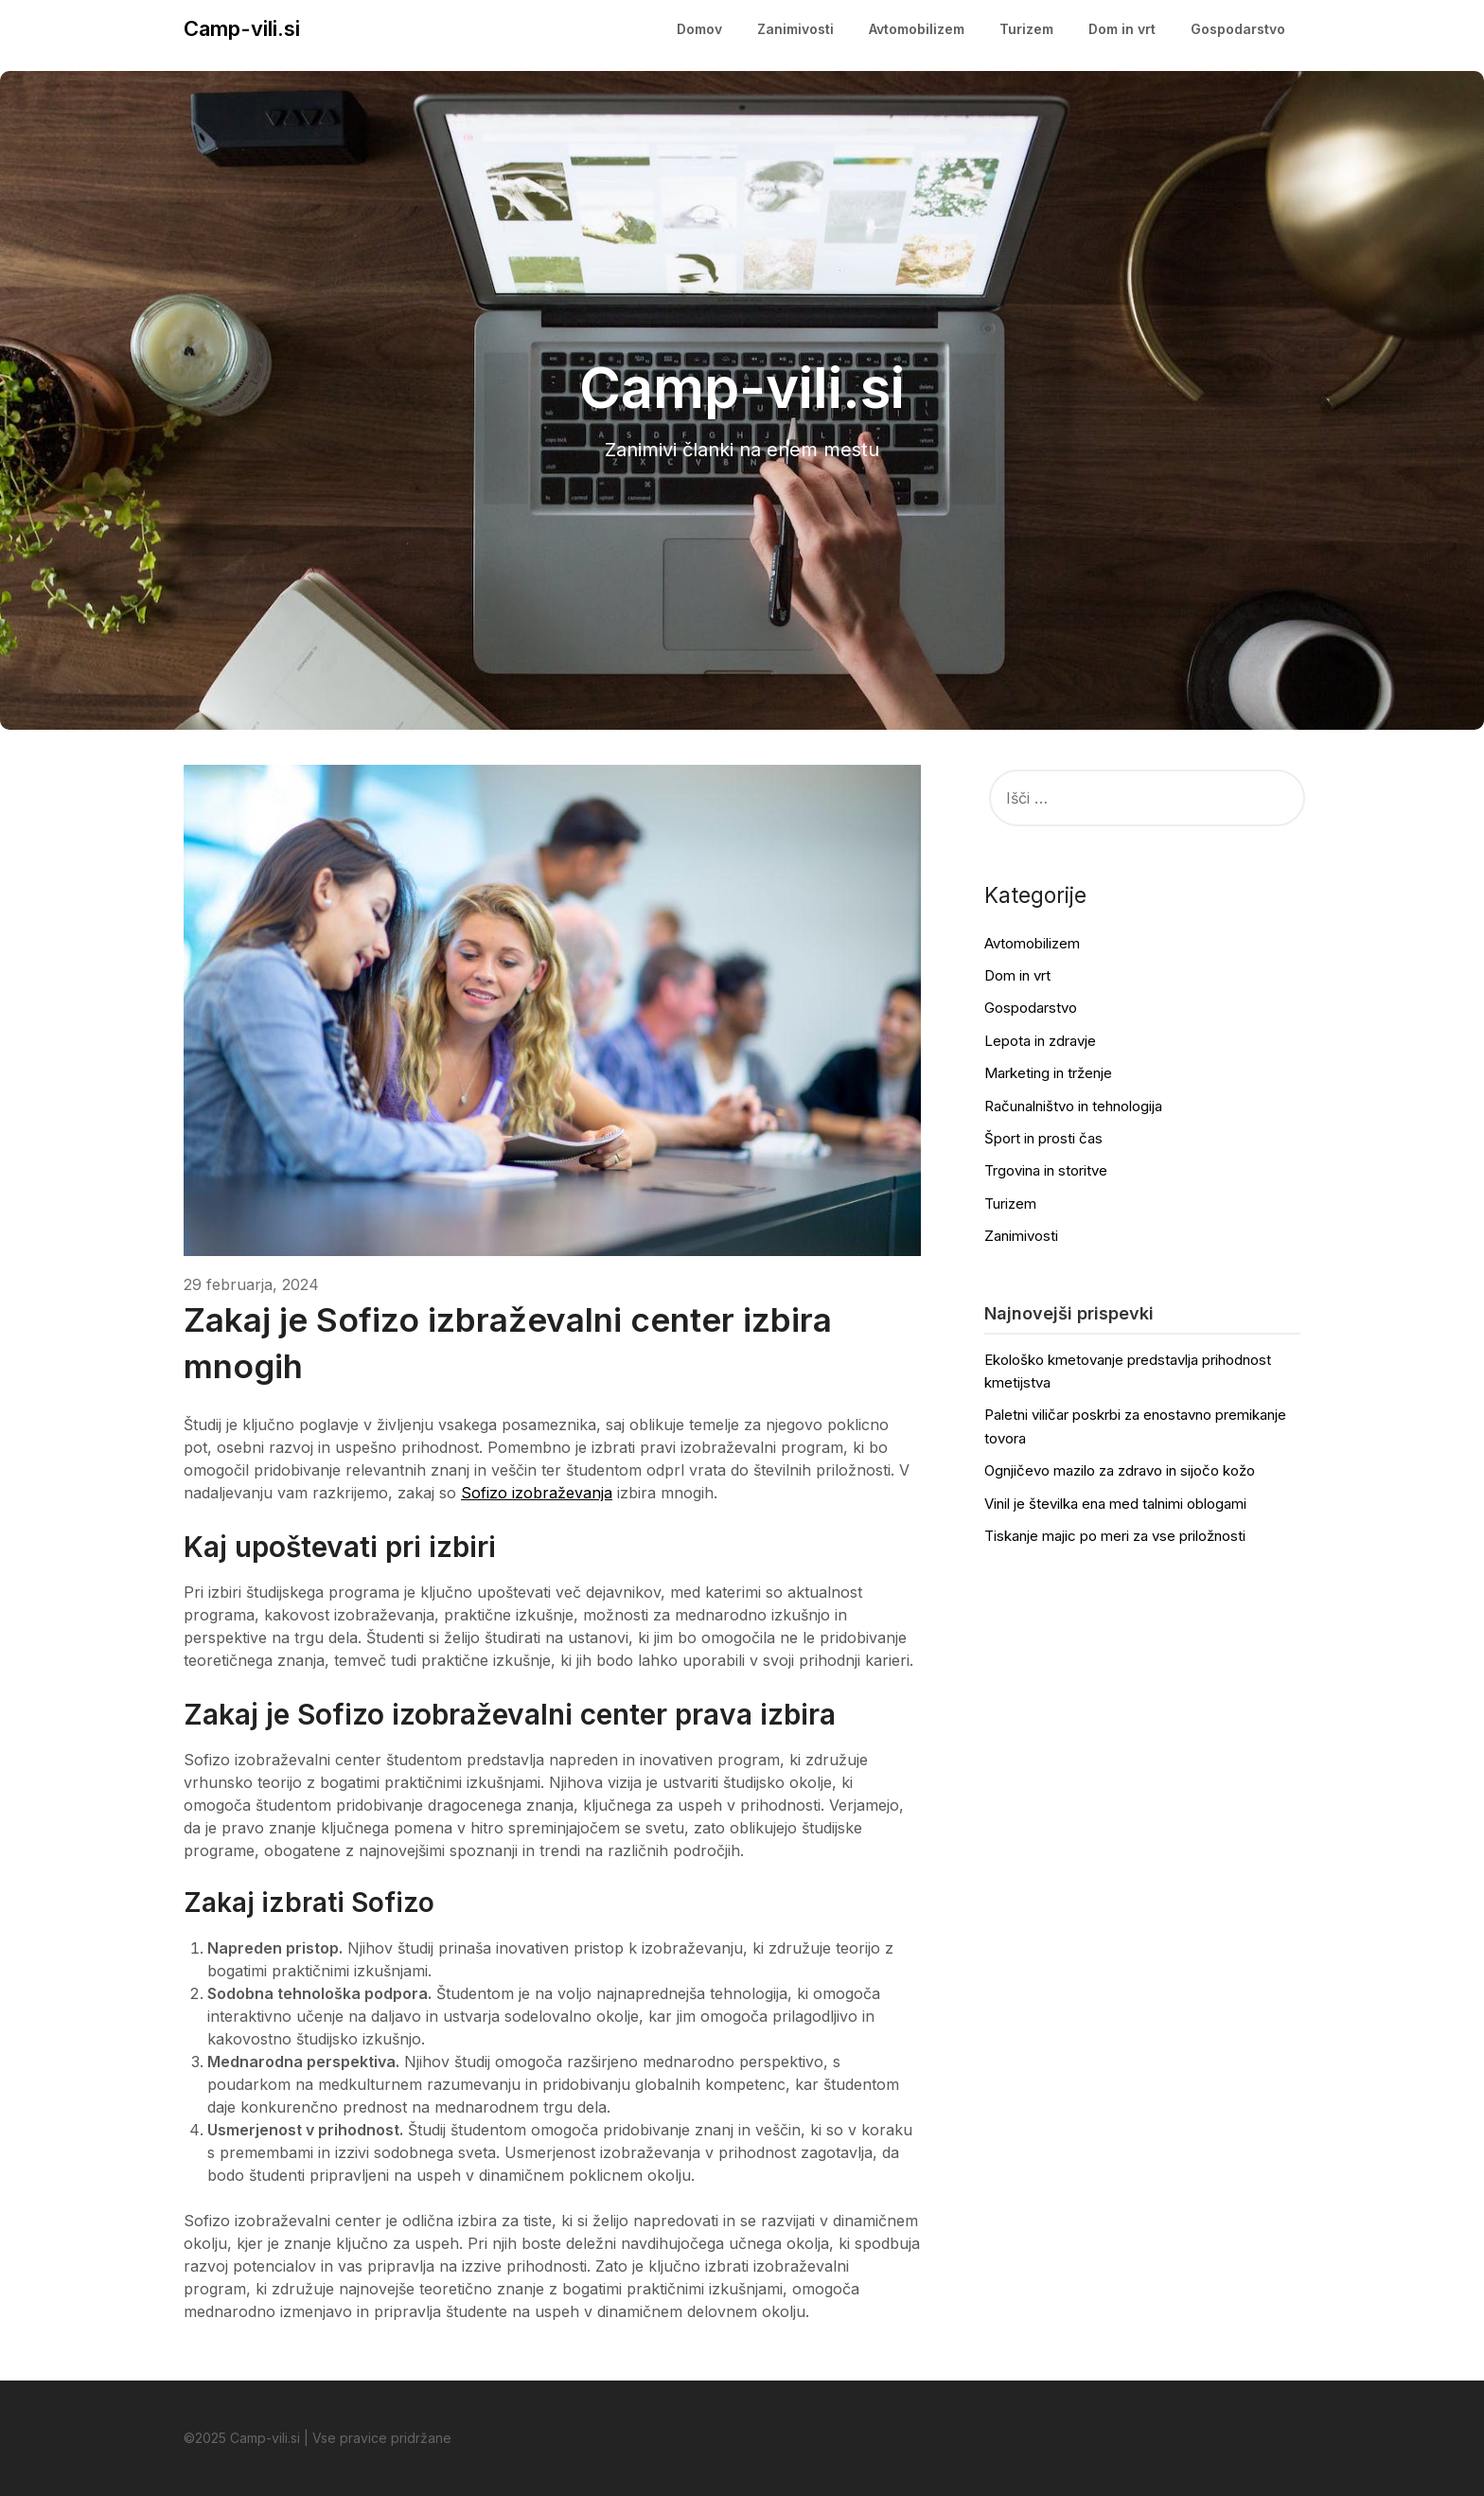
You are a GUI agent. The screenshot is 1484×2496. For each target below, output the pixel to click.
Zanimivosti (795, 29)
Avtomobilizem (916, 29)
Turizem (1026, 29)
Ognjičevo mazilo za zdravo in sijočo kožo (1119, 1470)
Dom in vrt (1122, 29)
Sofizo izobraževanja (536, 1492)
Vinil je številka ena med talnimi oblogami (1115, 1504)
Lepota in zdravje (1040, 1041)
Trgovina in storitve (1045, 1170)
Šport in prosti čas (1043, 1138)
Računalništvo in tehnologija (1073, 1106)
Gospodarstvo (1238, 29)
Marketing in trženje (1048, 1073)
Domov (699, 29)
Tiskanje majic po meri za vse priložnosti (1115, 1536)
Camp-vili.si (242, 28)
